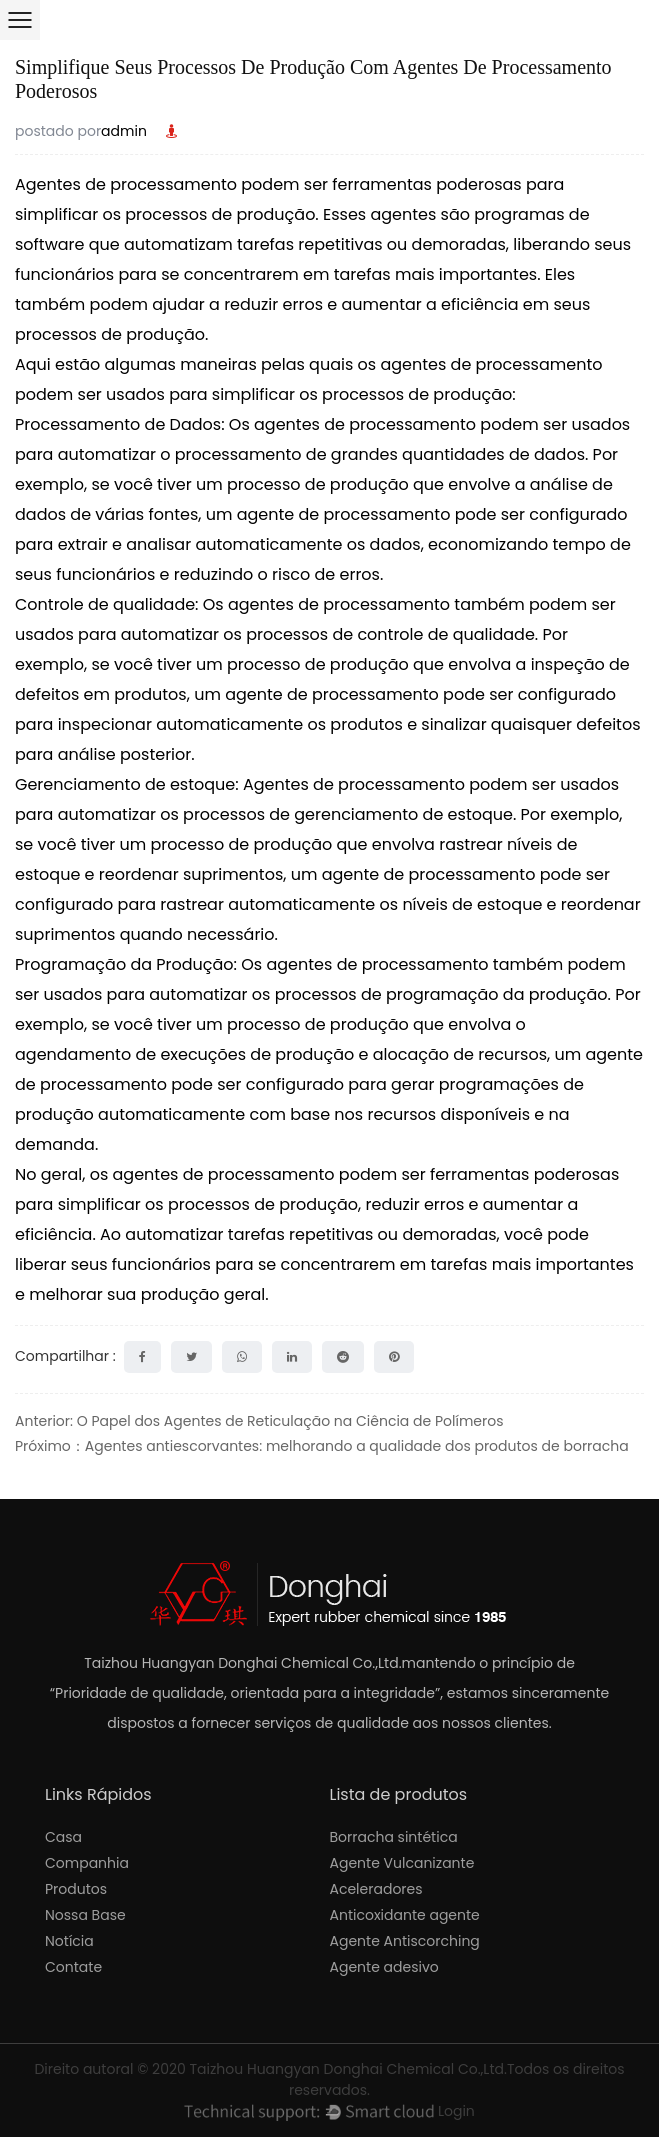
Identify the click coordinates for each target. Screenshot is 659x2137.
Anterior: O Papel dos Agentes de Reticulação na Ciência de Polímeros (259, 1421)
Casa (63, 1837)
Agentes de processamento (128, 184)
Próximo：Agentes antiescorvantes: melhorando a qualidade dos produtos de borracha (322, 1446)
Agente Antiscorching (405, 1941)
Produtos (76, 1889)
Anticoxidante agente (405, 1915)
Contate (73, 1967)
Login (456, 2111)
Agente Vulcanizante (402, 1863)
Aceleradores (376, 1889)
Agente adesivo (384, 1967)
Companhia (87, 1863)
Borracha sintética (394, 1837)
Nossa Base (85, 1915)
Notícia (69, 1941)
